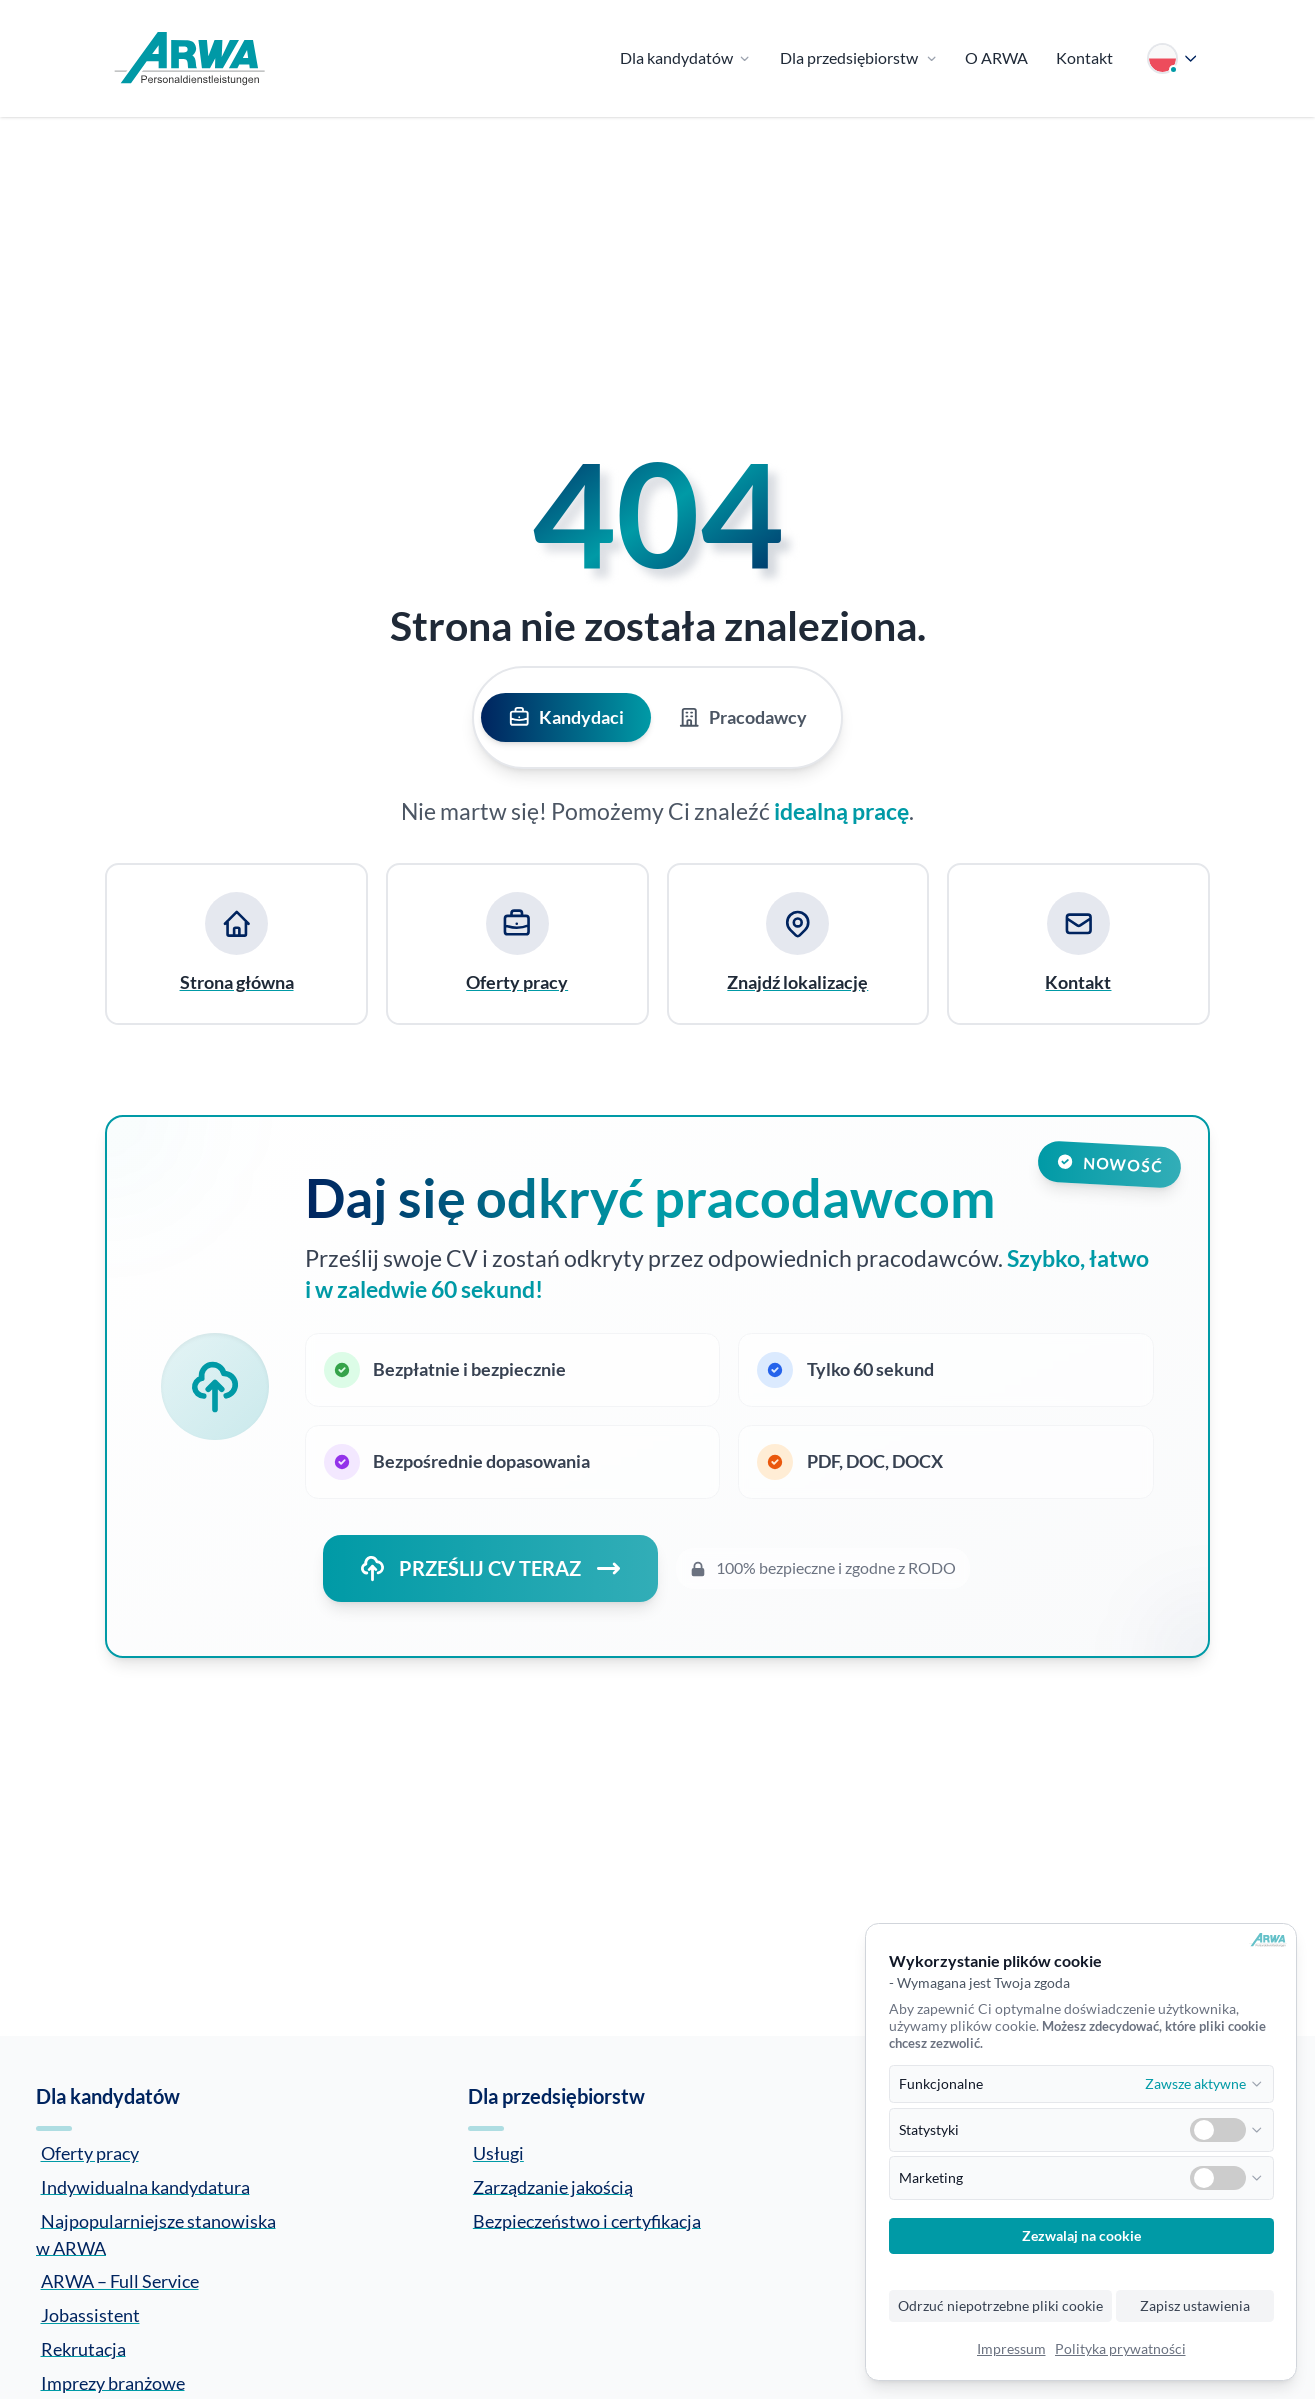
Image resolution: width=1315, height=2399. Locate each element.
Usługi (498, 2153)
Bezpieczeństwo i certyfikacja (587, 2220)
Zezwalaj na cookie (1081, 2236)
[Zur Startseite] (190, 59)
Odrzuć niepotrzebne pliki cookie (1000, 2306)
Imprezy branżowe (113, 2382)
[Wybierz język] (1173, 58)
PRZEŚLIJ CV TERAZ (490, 1568)
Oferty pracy (90, 2153)
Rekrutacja (83, 2348)
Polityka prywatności (1120, 2349)
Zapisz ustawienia (1195, 2306)
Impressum (1011, 2349)
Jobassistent (90, 2315)
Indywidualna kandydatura (145, 2186)
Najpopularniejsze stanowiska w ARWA (156, 2233)
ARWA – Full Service (120, 2281)
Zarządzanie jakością (553, 2186)
